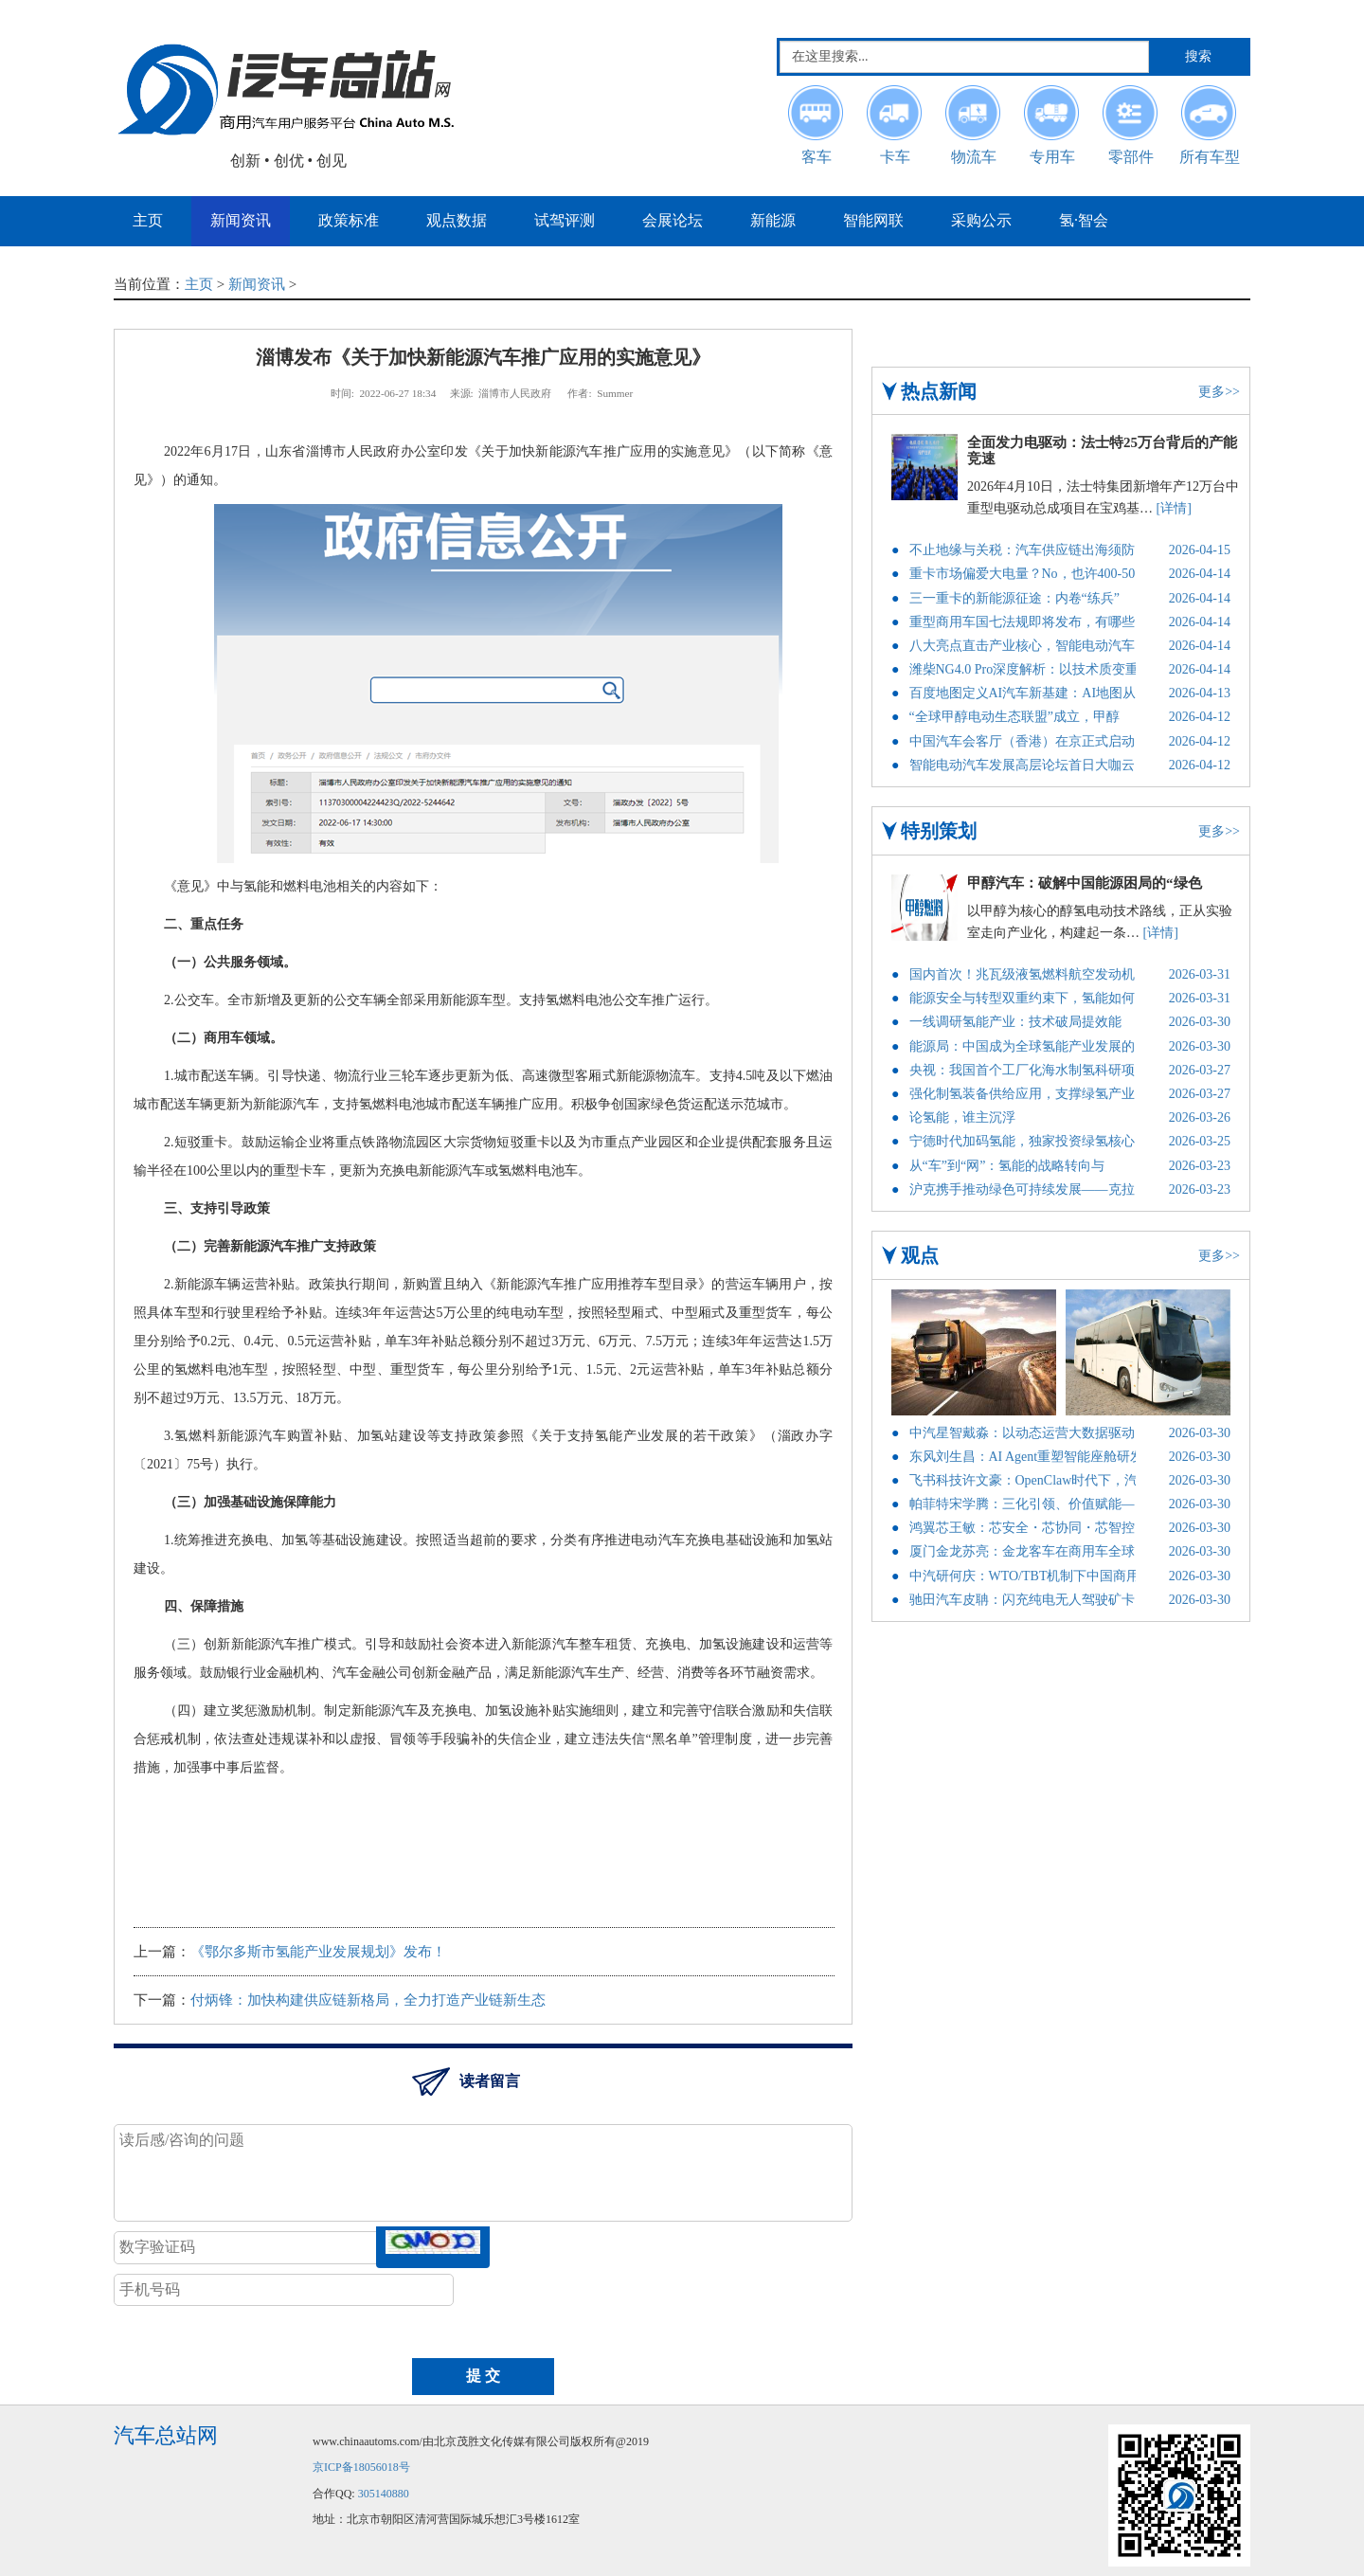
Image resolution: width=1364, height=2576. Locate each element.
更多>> (1219, 392)
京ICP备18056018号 (361, 2467)
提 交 (483, 2376)
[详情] (1174, 508)
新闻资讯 (256, 284)
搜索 (1198, 56)
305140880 (383, 2493)
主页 (199, 284)
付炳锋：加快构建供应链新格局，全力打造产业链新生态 (368, 2000)
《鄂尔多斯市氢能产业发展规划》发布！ (318, 1951)
